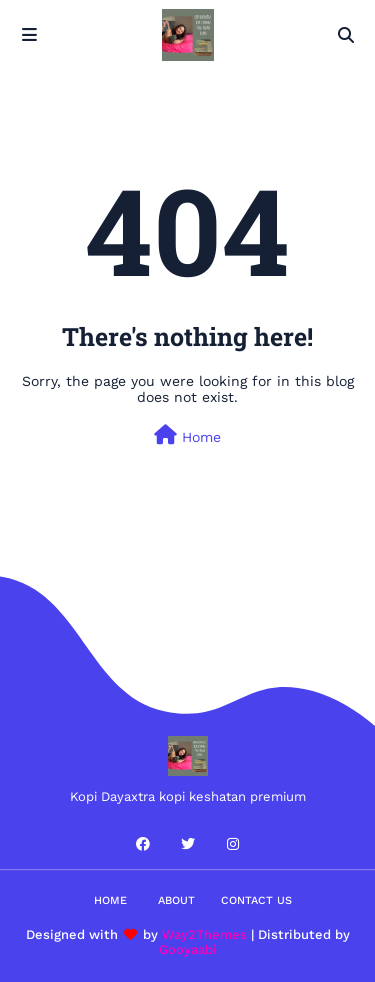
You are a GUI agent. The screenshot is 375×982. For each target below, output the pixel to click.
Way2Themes (204, 934)
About (176, 900)
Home (187, 435)
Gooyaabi (188, 949)
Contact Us (256, 900)
